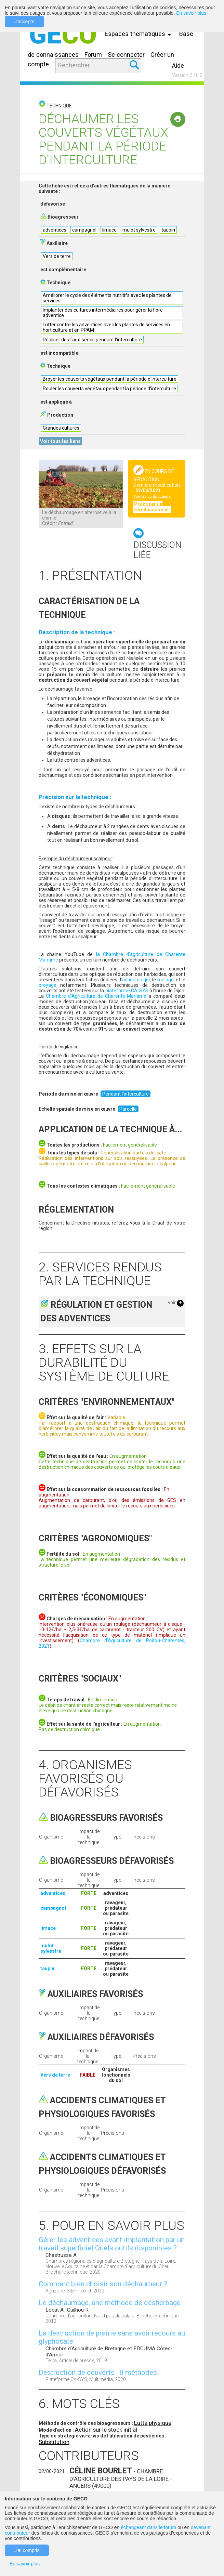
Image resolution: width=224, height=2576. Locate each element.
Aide (178, 65)
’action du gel (135, 979)
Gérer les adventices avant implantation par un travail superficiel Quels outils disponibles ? (112, 2244)
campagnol (84, 230)
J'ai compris (26, 2550)
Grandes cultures (61, 428)
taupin (168, 230)
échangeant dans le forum (148, 2527)
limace (109, 230)
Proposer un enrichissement (151, 506)
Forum (93, 54)
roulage (165, 979)
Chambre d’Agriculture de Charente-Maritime (96, 996)
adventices (54, 230)
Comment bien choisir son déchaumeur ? (103, 2284)
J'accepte (24, 21)
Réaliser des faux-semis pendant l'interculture (92, 339)
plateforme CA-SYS (126, 990)
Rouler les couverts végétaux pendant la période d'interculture (109, 388)
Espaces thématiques (139, 33)
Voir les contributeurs (152, 496)
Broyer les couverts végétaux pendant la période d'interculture (109, 379)
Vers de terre (57, 256)
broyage (47, 985)
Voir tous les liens (60, 441)
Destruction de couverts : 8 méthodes (98, 2372)
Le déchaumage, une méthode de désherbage (110, 2303)
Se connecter (126, 54)
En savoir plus (191, 13)
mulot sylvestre (139, 230)
